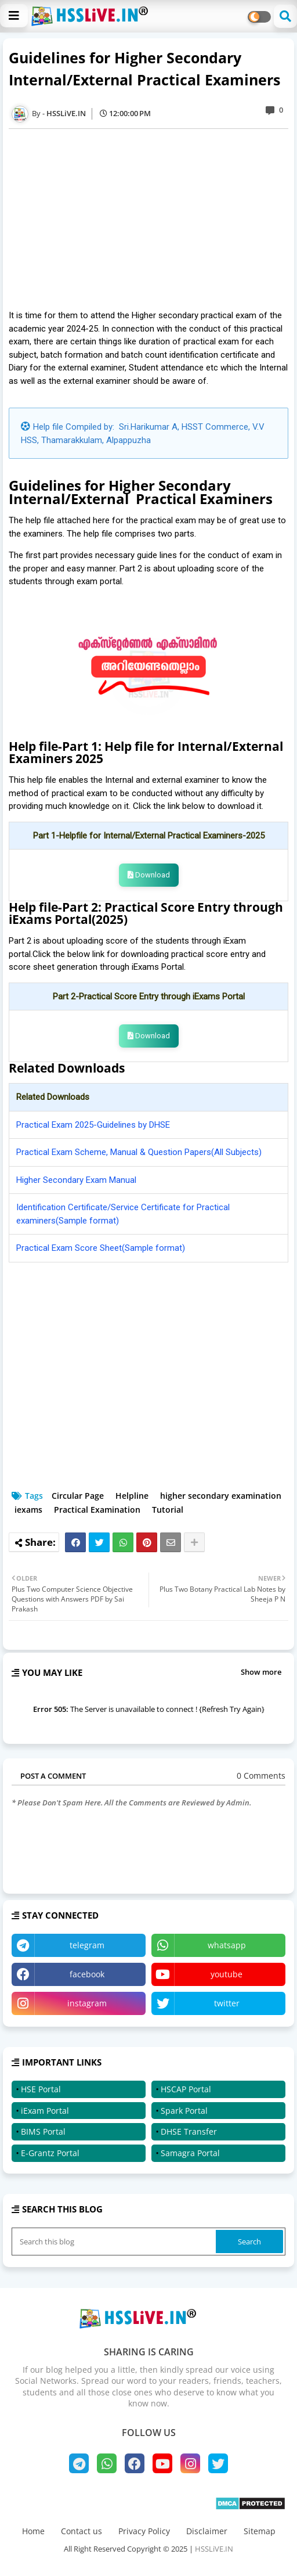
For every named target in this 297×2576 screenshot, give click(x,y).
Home (33, 2531)
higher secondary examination (220, 1495)
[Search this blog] (115, 2241)
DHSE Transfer (189, 2131)
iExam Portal (45, 2110)
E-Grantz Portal (50, 2152)
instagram (87, 2003)
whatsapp (227, 1945)
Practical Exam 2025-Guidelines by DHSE (93, 1125)
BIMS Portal (43, 2131)
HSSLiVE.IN (214, 2548)
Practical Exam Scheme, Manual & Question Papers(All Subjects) (139, 1152)
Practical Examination (97, 1509)
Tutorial (167, 1509)
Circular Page (78, 1495)
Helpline (131, 1495)
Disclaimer (206, 2531)
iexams (28, 1509)
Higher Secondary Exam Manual (76, 1180)
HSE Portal (41, 2089)
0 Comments (261, 1775)
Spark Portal (184, 2110)
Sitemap (260, 2531)
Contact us (81, 2531)
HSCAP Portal (186, 2089)
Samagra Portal (190, 2152)
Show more (261, 1672)
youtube (226, 1974)
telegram (87, 1945)
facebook (87, 1974)
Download (149, 874)
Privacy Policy (144, 2531)
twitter (227, 2003)
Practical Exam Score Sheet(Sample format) (100, 1248)
